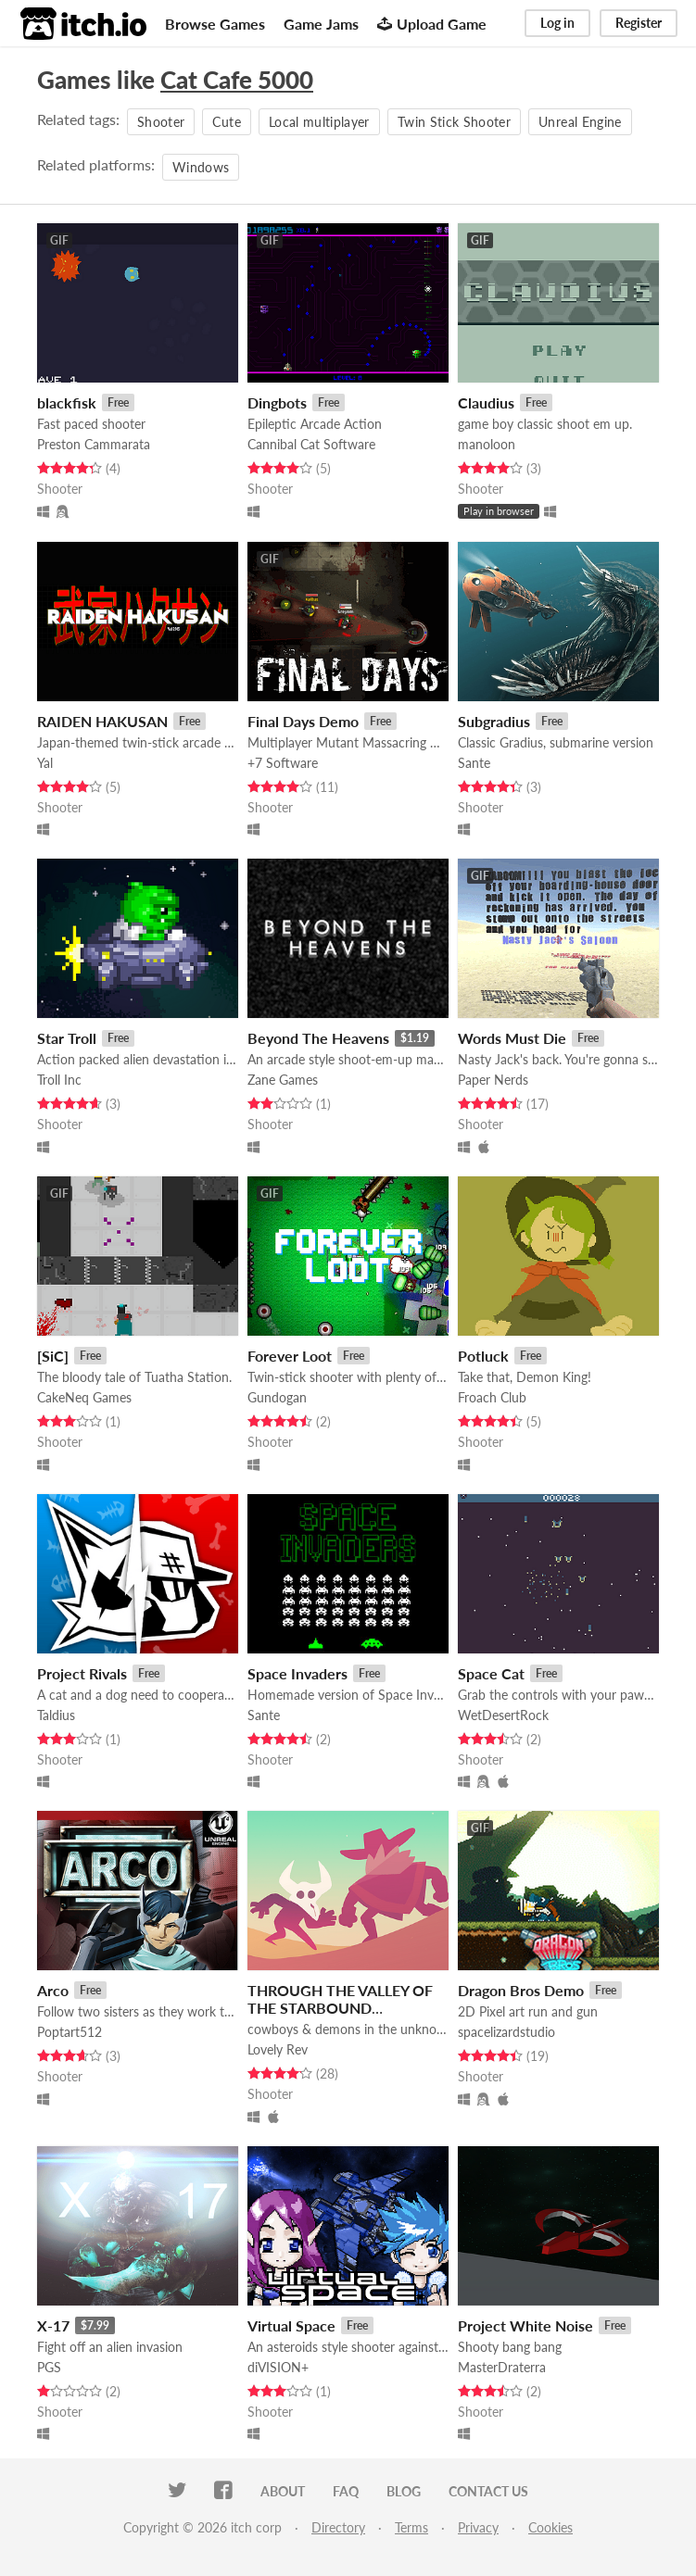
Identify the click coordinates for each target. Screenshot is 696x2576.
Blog (403, 2491)
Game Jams (321, 23)
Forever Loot (289, 1355)
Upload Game (432, 23)
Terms (411, 2527)
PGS (49, 2367)
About (282, 2491)
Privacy (478, 2527)
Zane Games (282, 1079)
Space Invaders (297, 1673)
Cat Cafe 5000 (236, 79)
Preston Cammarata (93, 444)
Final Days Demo (303, 721)
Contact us (488, 2491)
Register (638, 23)
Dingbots (277, 402)
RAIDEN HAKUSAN (102, 721)
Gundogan (277, 1397)
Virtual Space (291, 2325)
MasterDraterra (502, 2367)
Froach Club (492, 1397)
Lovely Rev (277, 2049)
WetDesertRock (503, 1715)
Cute (226, 122)
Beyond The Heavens (318, 1038)
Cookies (550, 2527)
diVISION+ (278, 2367)
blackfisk (66, 402)
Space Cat (491, 1673)
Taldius (56, 1715)
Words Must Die (512, 1038)
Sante (474, 763)
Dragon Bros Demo (521, 1990)
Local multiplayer (319, 122)
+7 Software (282, 763)
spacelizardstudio (506, 2032)
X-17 (53, 2325)
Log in (557, 23)
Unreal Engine (580, 122)
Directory (338, 2527)
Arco (53, 1990)
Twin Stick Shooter (454, 122)
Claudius (486, 402)
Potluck (483, 1355)
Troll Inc (59, 1079)
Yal (45, 763)
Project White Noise (525, 2325)
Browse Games (215, 23)
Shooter (160, 122)
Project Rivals (82, 1673)
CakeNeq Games (84, 1397)
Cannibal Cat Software (311, 444)
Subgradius (494, 721)
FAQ (346, 2491)
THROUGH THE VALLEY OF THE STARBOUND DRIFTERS (340, 2007)
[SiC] (53, 1355)
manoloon (486, 444)
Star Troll (66, 1038)
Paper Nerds (493, 1079)
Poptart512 (69, 2032)
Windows (200, 167)
